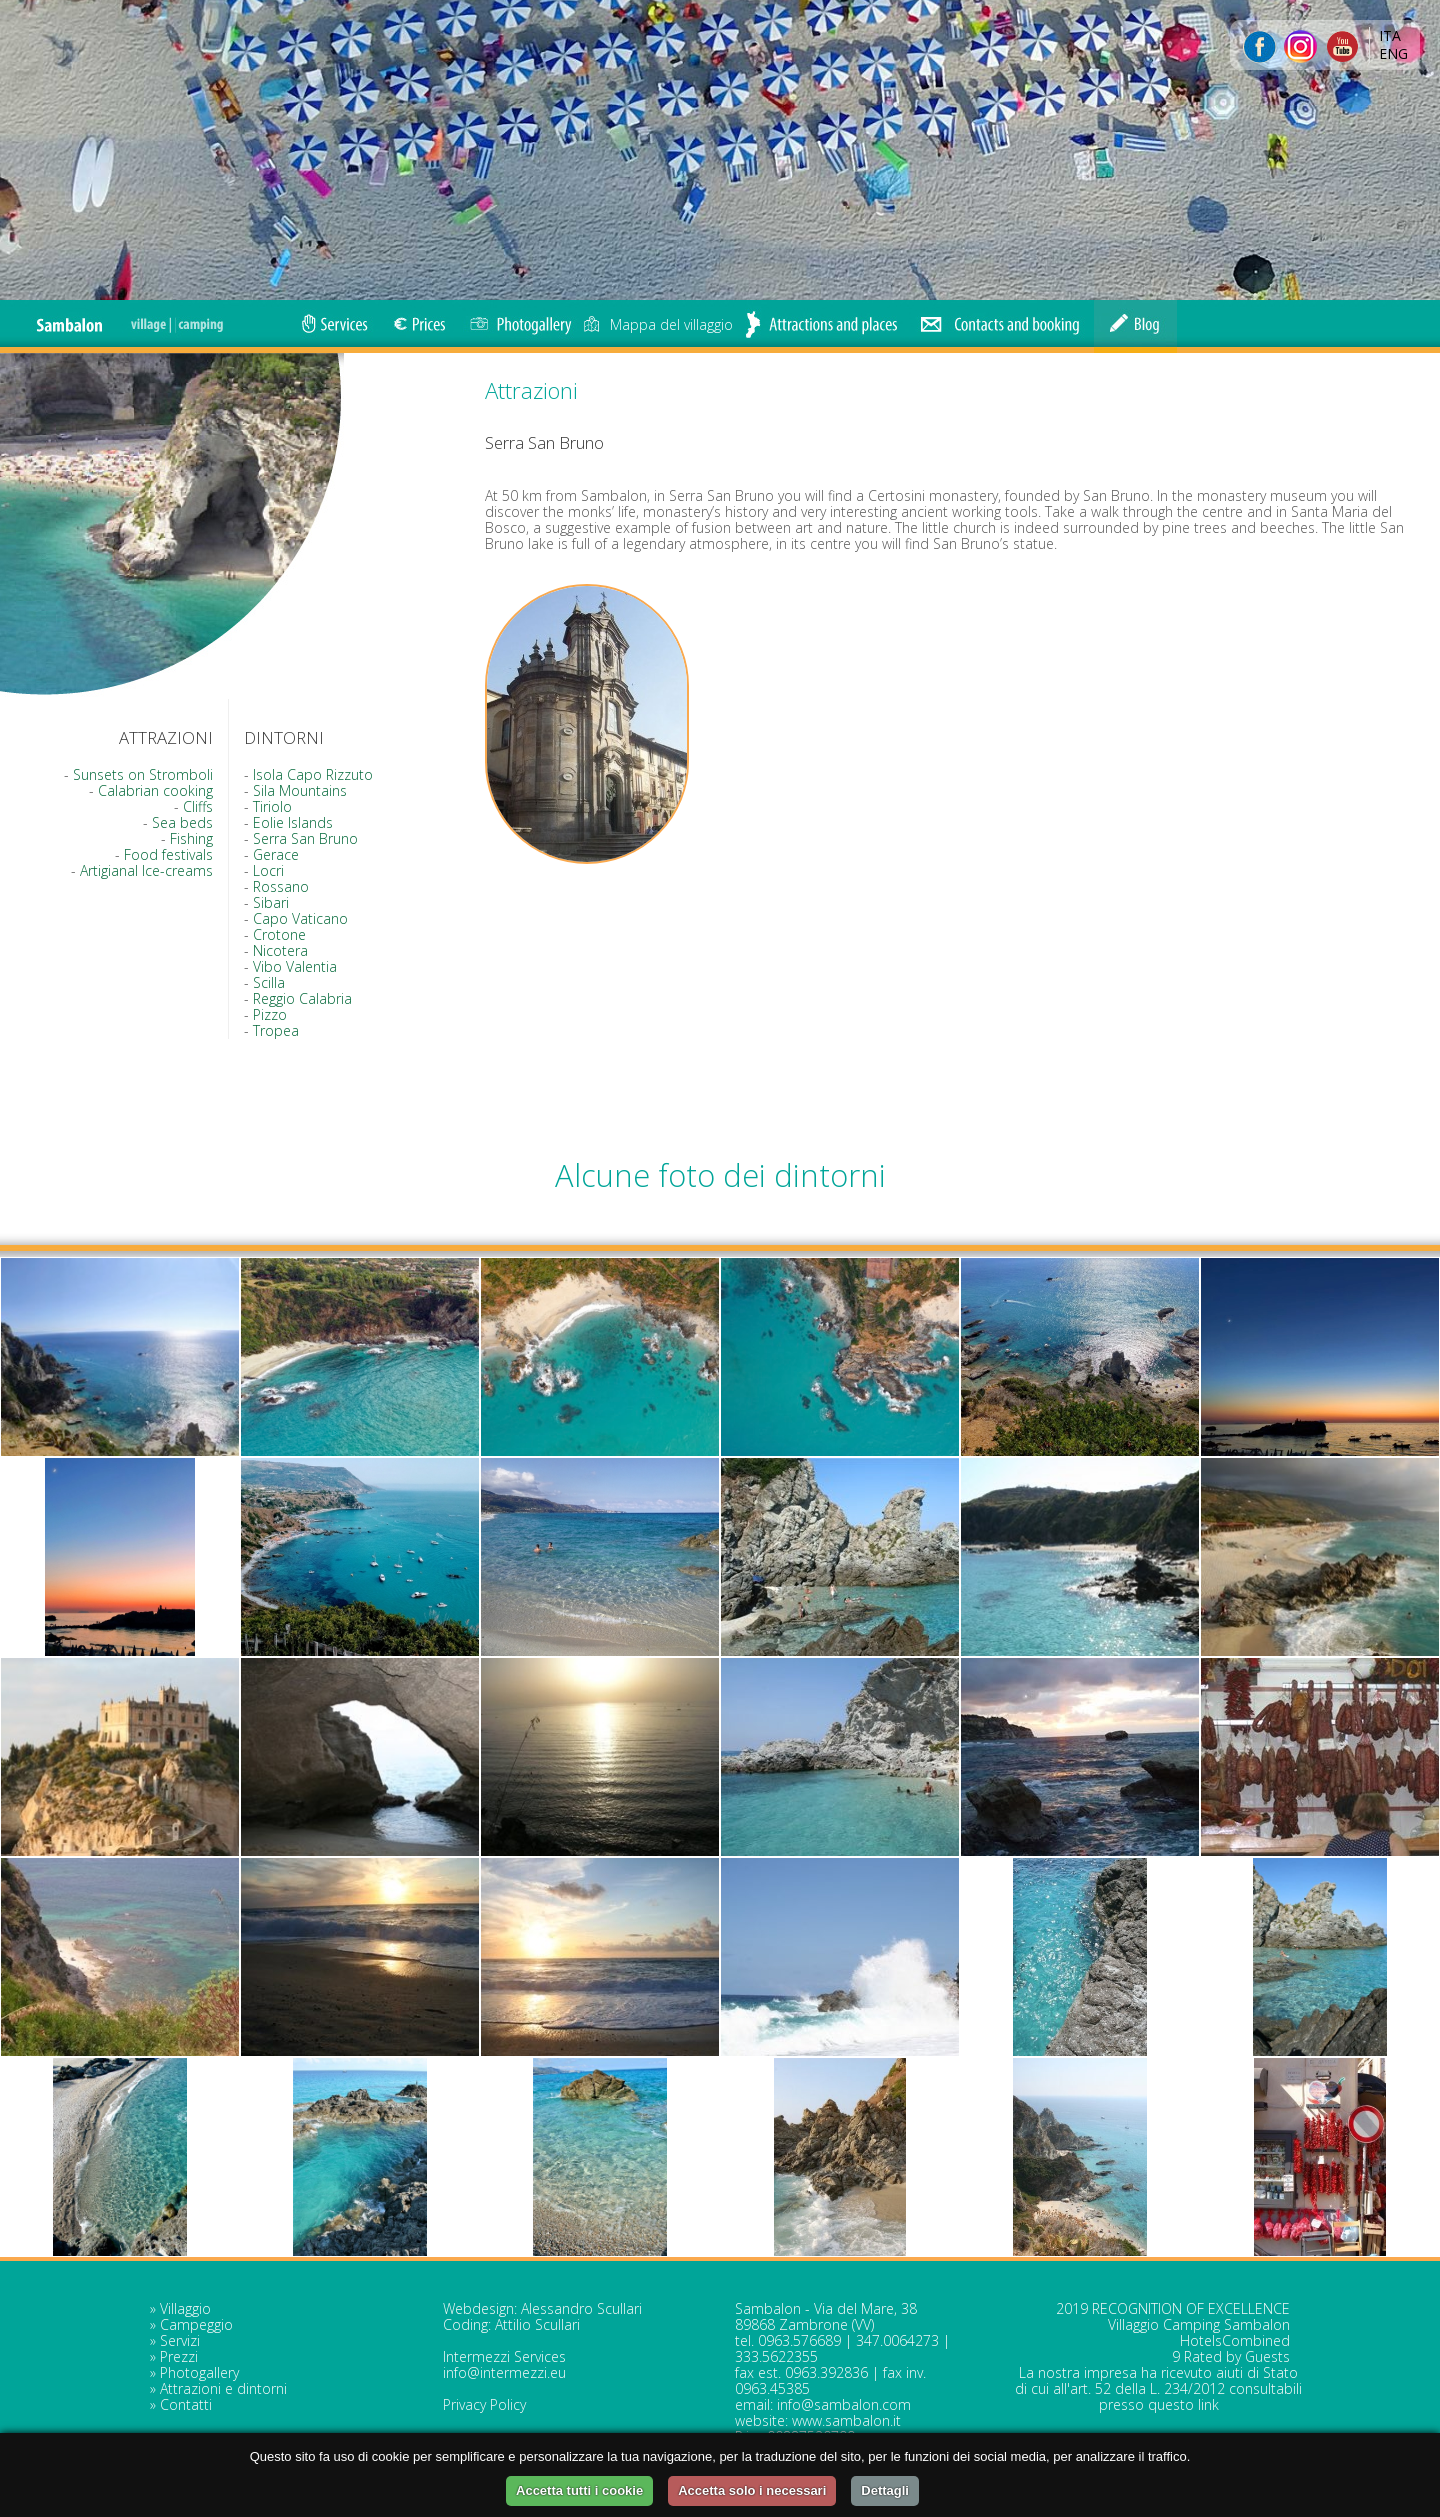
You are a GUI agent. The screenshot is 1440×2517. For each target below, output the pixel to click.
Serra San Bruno (305, 838)
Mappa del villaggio (658, 324)
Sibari (271, 902)
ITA (1390, 35)
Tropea (276, 1030)
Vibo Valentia (295, 966)
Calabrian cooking (155, 790)
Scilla (269, 982)
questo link (1183, 2404)
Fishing (191, 838)
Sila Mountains (300, 790)
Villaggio (185, 2308)
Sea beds (182, 822)
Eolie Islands (293, 822)
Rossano (281, 886)
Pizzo (270, 1014)
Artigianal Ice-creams (146, 870)
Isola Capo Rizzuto (313, 774)
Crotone (279, 934)
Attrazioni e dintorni (223, 2388)
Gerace (276, 854)
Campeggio (196, 2324)
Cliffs (198, 806)
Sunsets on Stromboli (143, 774)
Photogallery (199, 2372)
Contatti (186, 2404)
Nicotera (280, 950)
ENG (1393, 53)
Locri (268, 870)
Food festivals (168, 854)
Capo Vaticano (300, 918)
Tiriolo (272, 806)
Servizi (180, 2340)
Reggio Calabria (302, 998)
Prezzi (179, 2356)
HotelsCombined (1235, 2340)
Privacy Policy (484, 2404)
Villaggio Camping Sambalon (1199, 2324)
